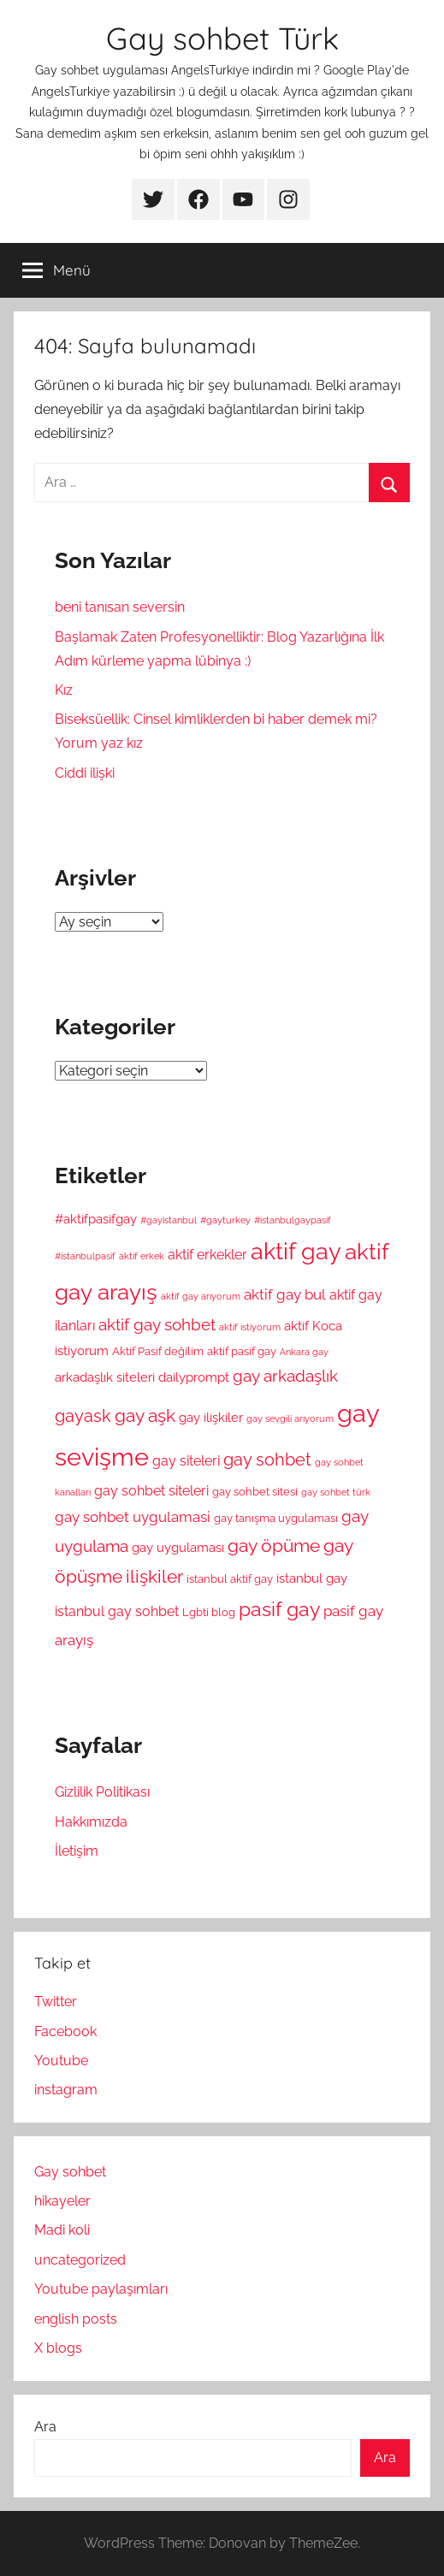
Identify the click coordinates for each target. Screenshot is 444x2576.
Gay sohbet (70, 2172)
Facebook (65, 2031)
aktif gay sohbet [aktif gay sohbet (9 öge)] (157, 1325)
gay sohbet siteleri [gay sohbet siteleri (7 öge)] (151, 1491)
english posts (75, 2319)
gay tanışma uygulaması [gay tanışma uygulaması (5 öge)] (276, 1518)
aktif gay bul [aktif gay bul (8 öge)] (285, 1294)
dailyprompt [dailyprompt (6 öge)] (193, 1377)
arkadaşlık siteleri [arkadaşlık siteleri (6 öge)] (105, 1377)
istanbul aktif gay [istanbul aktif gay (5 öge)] (229, 1578)
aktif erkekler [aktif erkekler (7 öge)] (207, 1255)
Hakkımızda (91, 1822)
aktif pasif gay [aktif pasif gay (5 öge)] (241, 1351)
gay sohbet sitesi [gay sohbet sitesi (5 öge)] (255, 1491)
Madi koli (62, 2230)
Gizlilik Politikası (102, 1792)
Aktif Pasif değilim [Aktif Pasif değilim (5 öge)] (158, 1351)
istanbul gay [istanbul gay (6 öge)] (311, 1578)
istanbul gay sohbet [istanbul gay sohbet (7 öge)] (117, 1611)
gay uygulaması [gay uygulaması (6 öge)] (178, 1547)
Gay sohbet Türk (222, 38)
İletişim (76, 1851)
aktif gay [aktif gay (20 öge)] (296, 1251)
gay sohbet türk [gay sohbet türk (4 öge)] (335, 1492)
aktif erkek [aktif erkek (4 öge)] (141, 1256)
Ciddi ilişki (85, 773)
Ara (45, 2427)
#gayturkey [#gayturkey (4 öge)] (225, 1220)
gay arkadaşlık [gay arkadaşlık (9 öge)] (285, 1376)
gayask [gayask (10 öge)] (83, 1416)
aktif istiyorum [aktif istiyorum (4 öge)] (250, 1327)
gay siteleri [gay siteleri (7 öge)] (186, 1461)
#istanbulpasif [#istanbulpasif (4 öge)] (85, 1256)
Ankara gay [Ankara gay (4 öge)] (304, 1352)
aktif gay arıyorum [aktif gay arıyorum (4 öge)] (200, 1296)
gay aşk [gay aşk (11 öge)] (145, 1416)
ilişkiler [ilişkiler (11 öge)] (154, 1576)
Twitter (55, 2001)
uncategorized (80, 2260)
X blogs (58, 2348)
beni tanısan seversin (120, 607)
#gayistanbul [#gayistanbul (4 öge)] (168, 1220)
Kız (64, 690)
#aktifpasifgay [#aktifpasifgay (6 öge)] (96, 1218)
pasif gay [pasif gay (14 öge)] (279, 1608)
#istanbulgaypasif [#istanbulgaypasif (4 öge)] (292, 1220)
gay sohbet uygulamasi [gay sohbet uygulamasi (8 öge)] (132, 1516)
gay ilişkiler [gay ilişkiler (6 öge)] (211, 1417)
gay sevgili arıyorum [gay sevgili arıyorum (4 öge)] (290, 1418)
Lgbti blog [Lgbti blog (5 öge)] (208, 1612)
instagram (66, 2090)
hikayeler (62, 2201)
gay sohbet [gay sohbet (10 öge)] (267, 1460)
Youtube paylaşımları (101, 2289)
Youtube (61, 2060)
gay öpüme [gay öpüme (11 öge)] (274, 1546)
